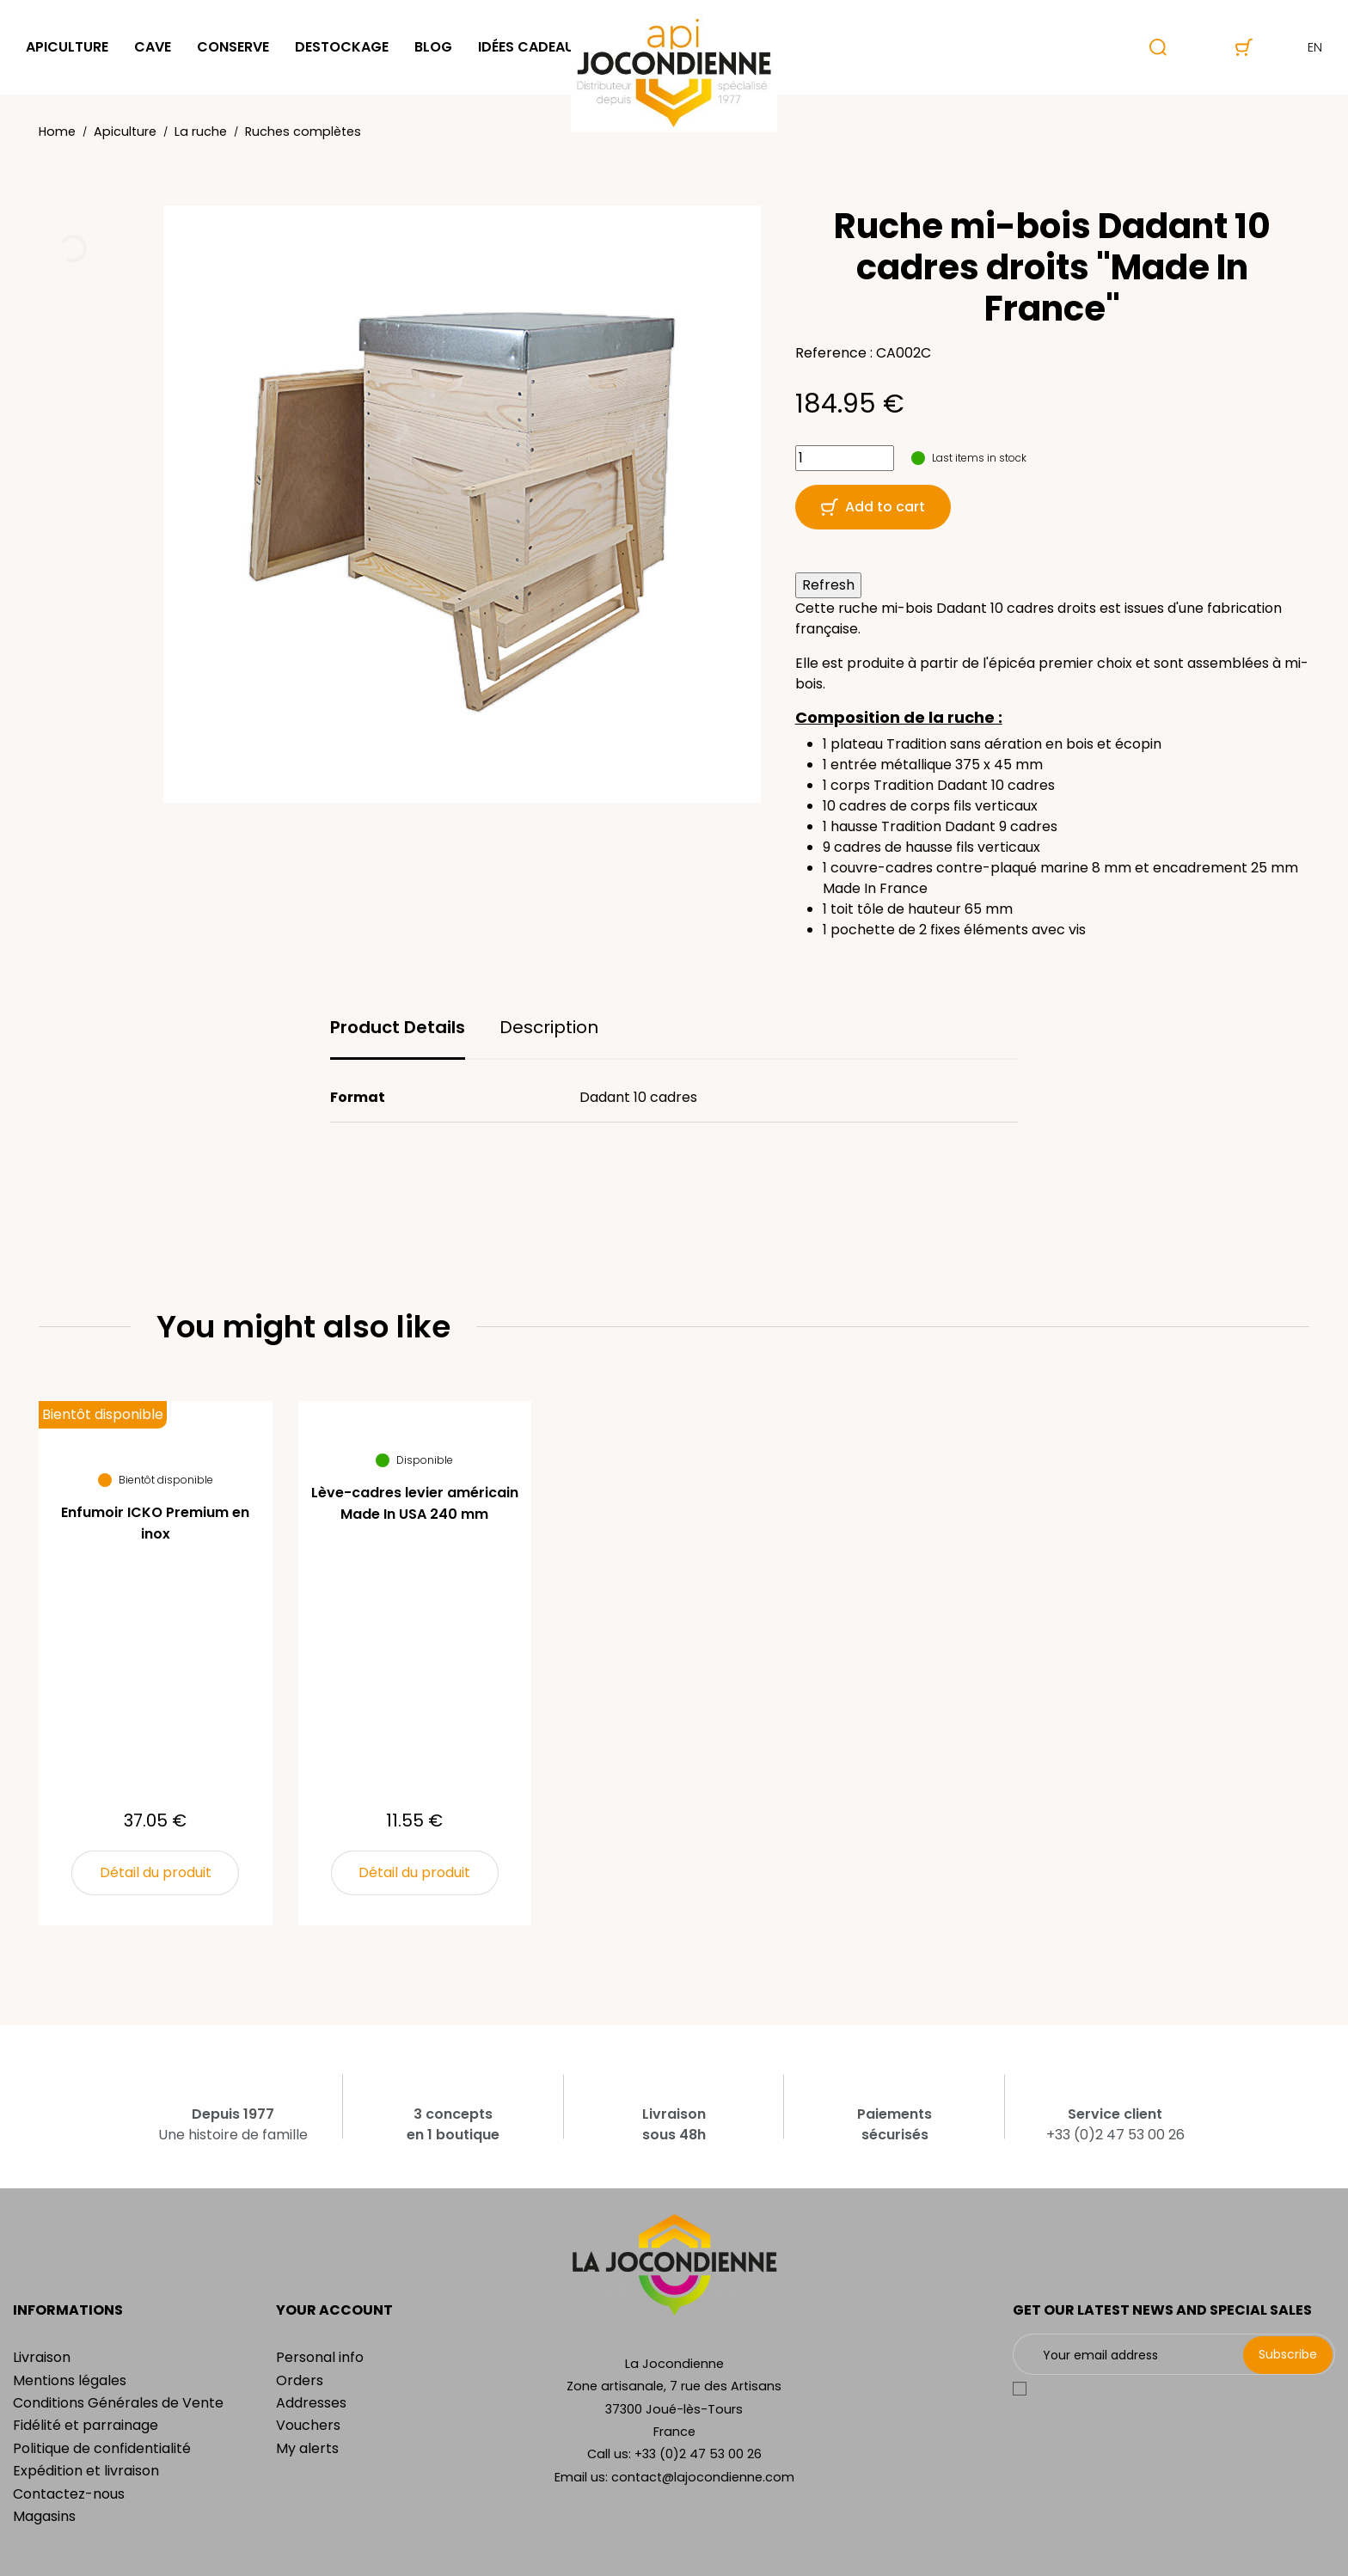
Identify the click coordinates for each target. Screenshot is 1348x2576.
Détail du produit (155, 1872)
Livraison (41, 2357)
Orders (299, 2380)
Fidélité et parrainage (85, 2425)
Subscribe (1288, 2354)
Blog (433, 47)
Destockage (342, 47)
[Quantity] (844, 458)
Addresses (311, 2403)
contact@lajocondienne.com (702, 2477)
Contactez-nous (69, 2494)
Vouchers (308, 2425)
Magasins (44, 2516)
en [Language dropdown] (1300, 47)
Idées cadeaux (531, 47)
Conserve (233, 47)
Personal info (320, 2357)
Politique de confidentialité (102, 2448)
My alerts (307, 2448)
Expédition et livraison (86, 2471)
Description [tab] (548, 1027)
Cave (152, 47)
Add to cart (873, 507)
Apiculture (67, 47)
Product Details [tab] (397, 1027)
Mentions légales (69, 2380)
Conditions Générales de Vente (118, 2403)
